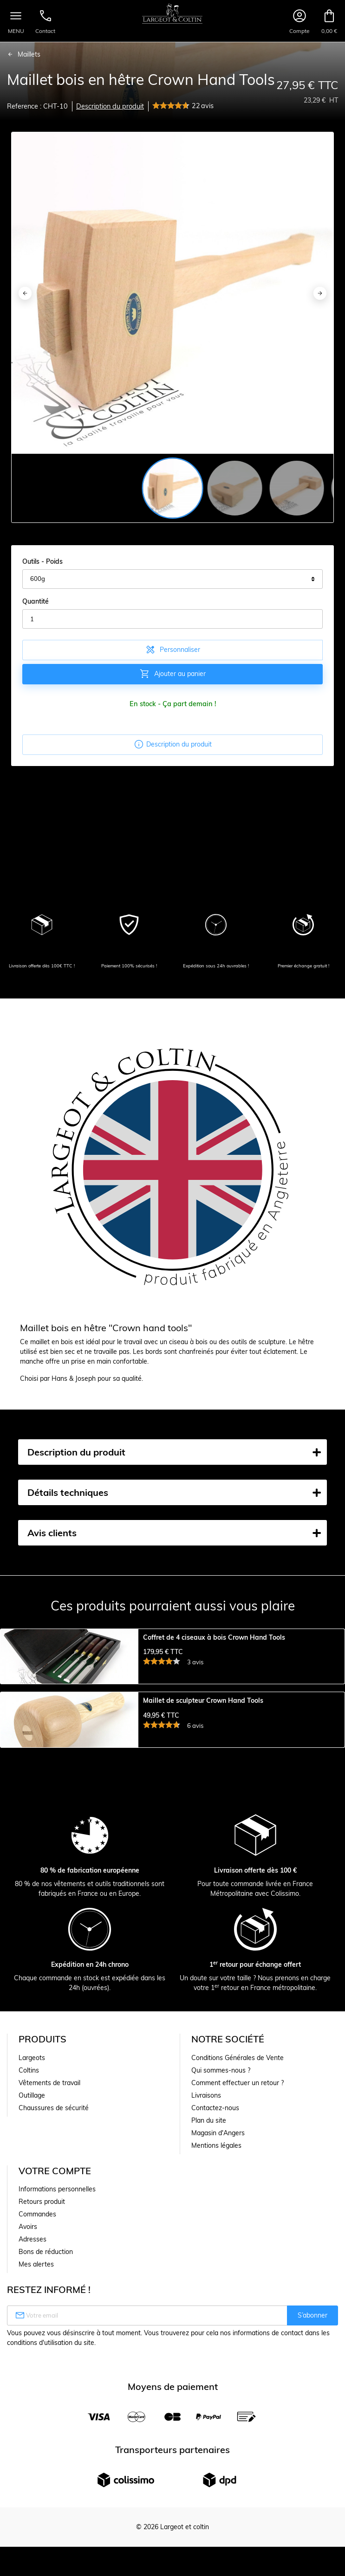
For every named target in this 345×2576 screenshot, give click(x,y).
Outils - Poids (42, 561)
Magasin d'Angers (218, 2297)
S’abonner (312, 2479)
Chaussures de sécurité (54, 2271)
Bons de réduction (46, 2415)
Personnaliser (172, 649)
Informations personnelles (57, 2353)
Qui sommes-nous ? (220, 2234)
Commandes (37, 2378)
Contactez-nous (215, 2271)
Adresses (32, 2403)
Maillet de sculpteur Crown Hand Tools (203, 1783)
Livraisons (206, 2259)
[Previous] (25, 293)
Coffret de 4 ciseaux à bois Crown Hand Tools (214, 1638)
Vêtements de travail (49, 2246)
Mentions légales (216, 2309)
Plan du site (208, 2284)
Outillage (32, 2259)
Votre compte (55, 2334)
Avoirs (28, 2390)
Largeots (32, 2221)
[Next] (319, 293)
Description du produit (110, 106)
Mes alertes (36, 2428)
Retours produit (42, 2365)
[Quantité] (172, 619)
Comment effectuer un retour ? (237, 2246)
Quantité (35, 601)
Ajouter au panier (172, 673)
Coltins (29, 2234)
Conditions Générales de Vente (237, 2221)
